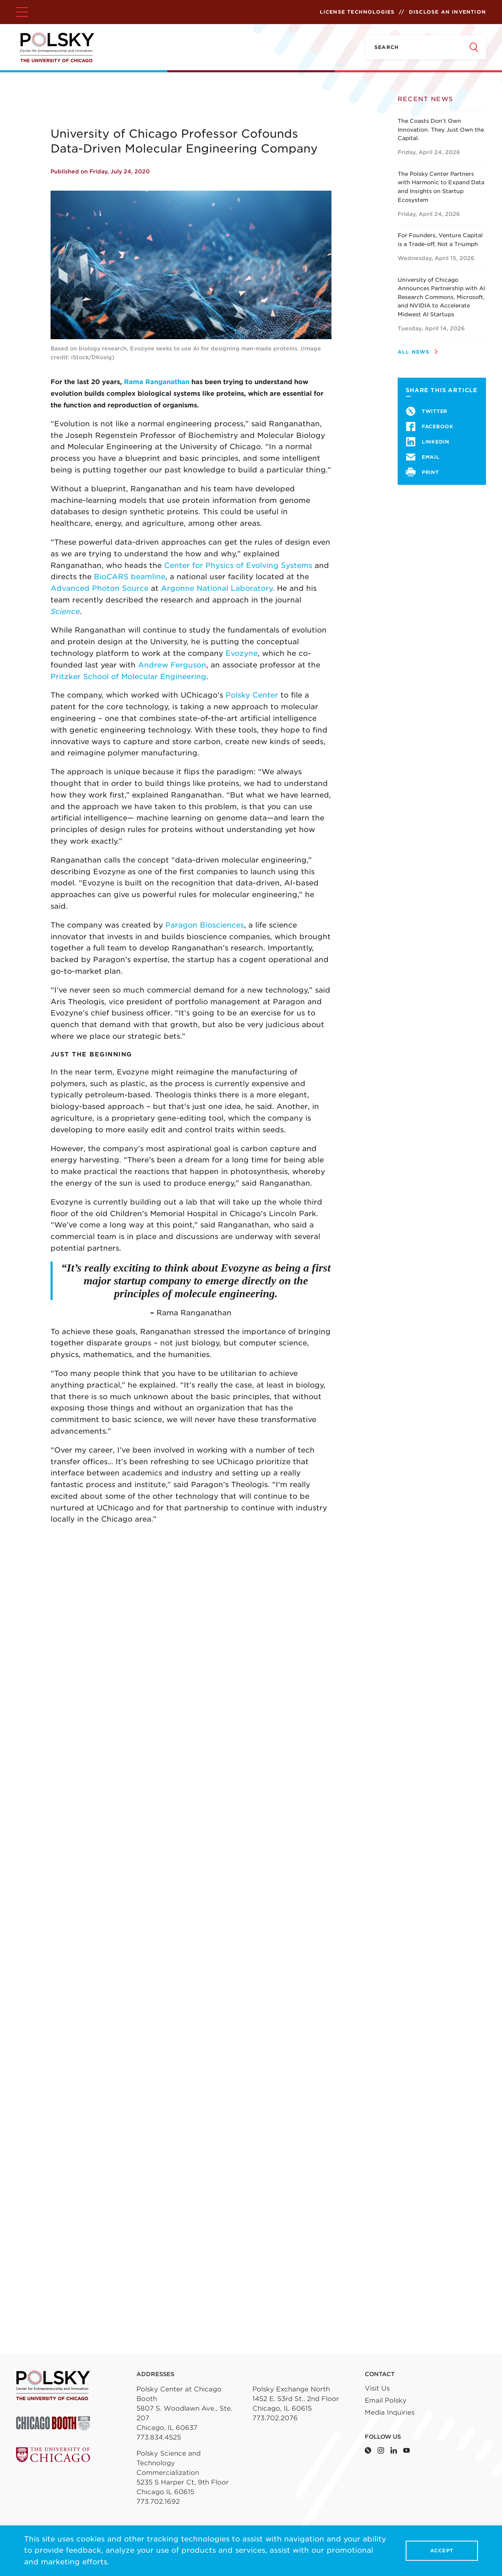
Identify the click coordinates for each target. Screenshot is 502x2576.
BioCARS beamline (129, 576)
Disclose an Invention (447, 12)
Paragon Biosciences (204, 925)
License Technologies (357, 12)
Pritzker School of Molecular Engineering (128, 676)
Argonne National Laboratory (216, 588)
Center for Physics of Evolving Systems (238, 565)
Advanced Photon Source (99, 588)
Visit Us (377, 2388)
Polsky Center (252, 695)
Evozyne (242, 653)
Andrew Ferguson (172, 665)
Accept (441, 2551)
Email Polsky (385, 2400)
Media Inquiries (390, 2412)
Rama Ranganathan (156, 382)
